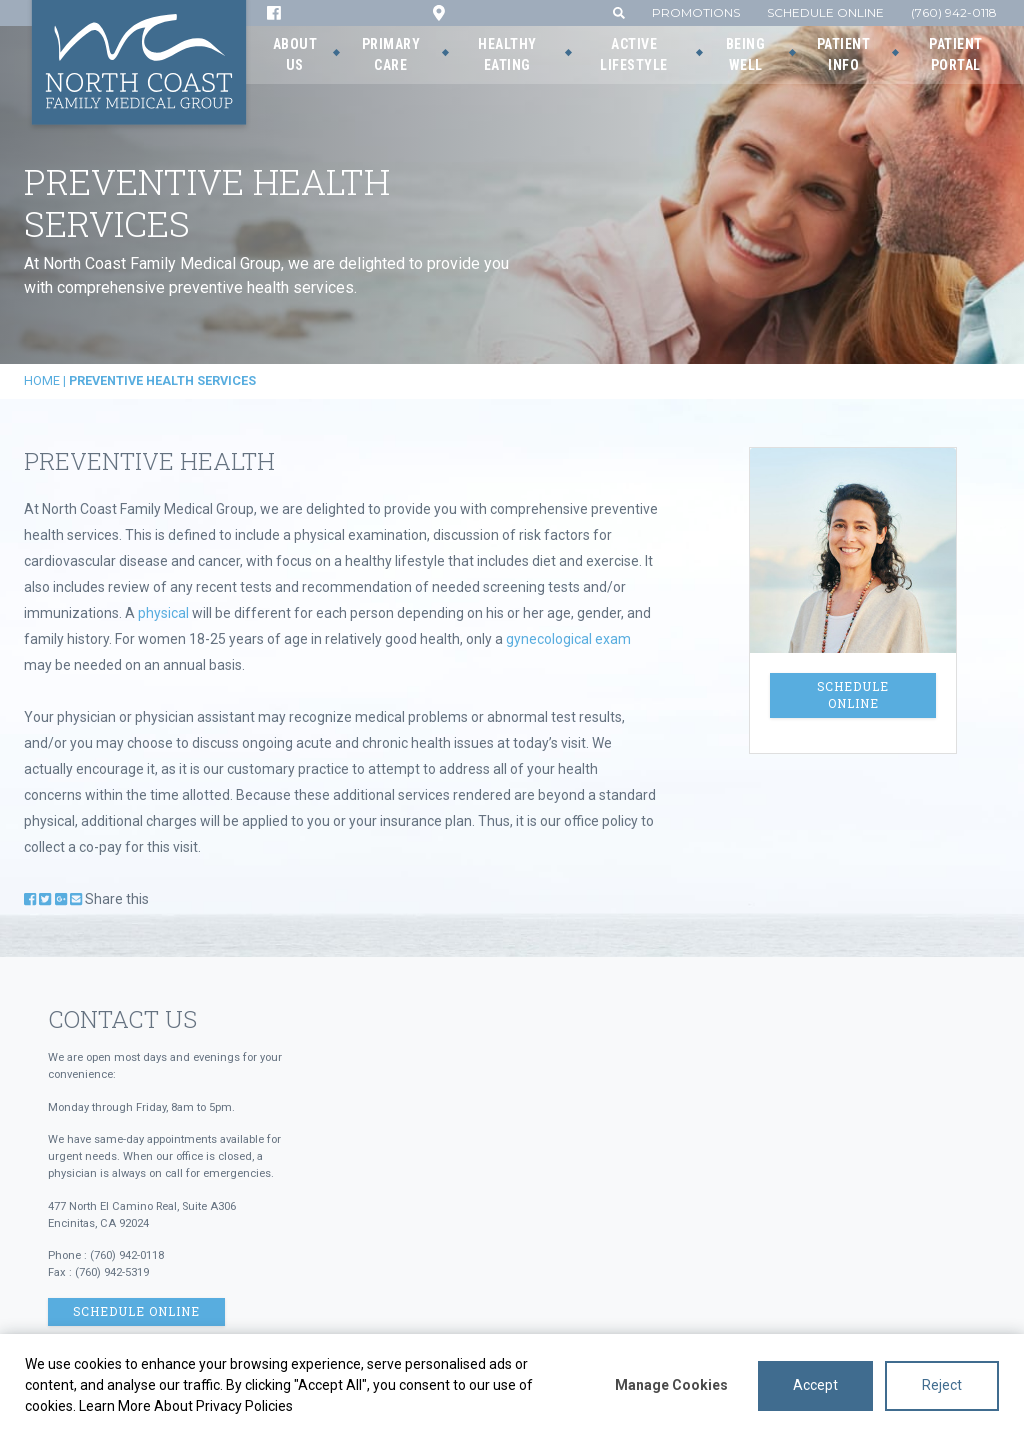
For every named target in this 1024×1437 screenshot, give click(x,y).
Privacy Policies (244, 1406)
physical (163, 613)
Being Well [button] (746, 54)
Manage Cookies (671, 1385)
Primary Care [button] (391, 54)
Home (42, 380)
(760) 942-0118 (954, 12)
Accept (815, 1385)
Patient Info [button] (844, 54)
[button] (619, 12)
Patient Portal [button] (956, 54)
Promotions (696, 12)
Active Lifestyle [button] (634, 54)
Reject (942, 1385)
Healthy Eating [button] (507, 54)
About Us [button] (295, 54)
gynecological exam (568, 639)
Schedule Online (825, 12)
